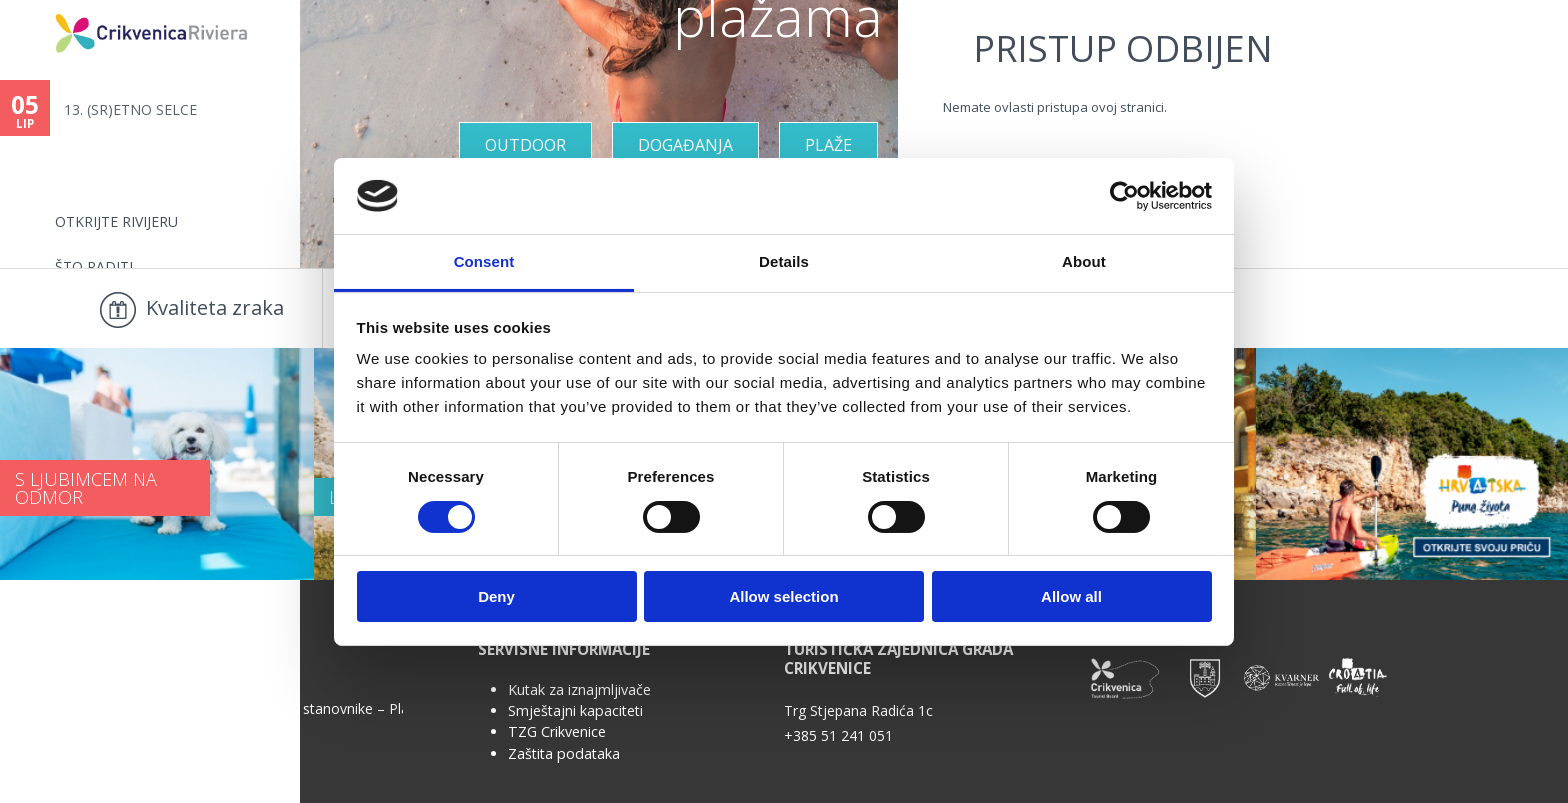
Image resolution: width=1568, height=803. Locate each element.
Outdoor (525, 145)
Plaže (828, 145)
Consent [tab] (484, 261)
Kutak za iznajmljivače (579, 689)
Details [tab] (784, 261)
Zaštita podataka (564, 753)
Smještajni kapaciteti (575, 710)
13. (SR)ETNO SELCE (130, 109)
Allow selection (783, 596)
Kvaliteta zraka (215, 307)
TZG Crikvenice (557, 731)
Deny (496, 596)
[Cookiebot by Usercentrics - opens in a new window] (1124, 196)
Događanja (685, 145)
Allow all (1071, 596)
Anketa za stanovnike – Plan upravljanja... (318, 707)
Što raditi (94, 266)
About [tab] (1084, 261)
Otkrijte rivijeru (116, 221)
